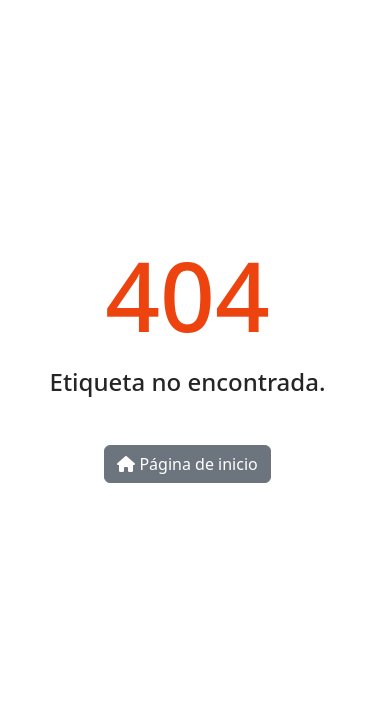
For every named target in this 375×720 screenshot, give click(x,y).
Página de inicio (187, 464)
